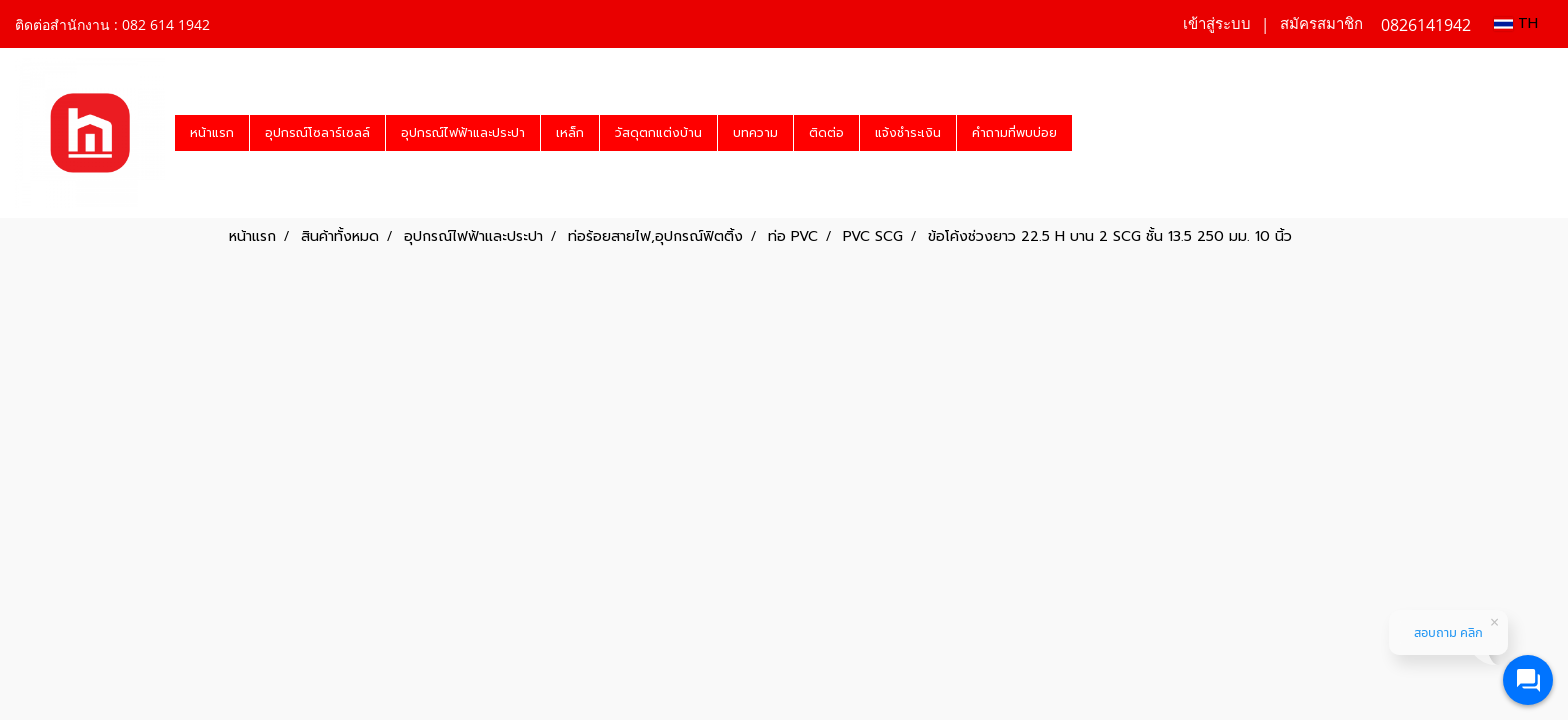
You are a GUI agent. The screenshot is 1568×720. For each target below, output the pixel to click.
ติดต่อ (826, 133)
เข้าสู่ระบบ (1217, 24)
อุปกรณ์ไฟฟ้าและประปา (463, 133)
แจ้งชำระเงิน (908, 133)
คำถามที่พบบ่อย (1014, 133)
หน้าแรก (212, 133)
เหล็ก (570, 133)
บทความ (755, 133)
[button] (1090, 133)
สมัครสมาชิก (1321, 24)
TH (1516, 23)
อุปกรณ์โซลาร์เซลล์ (317, 133)
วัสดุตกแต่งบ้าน (658, 133)
